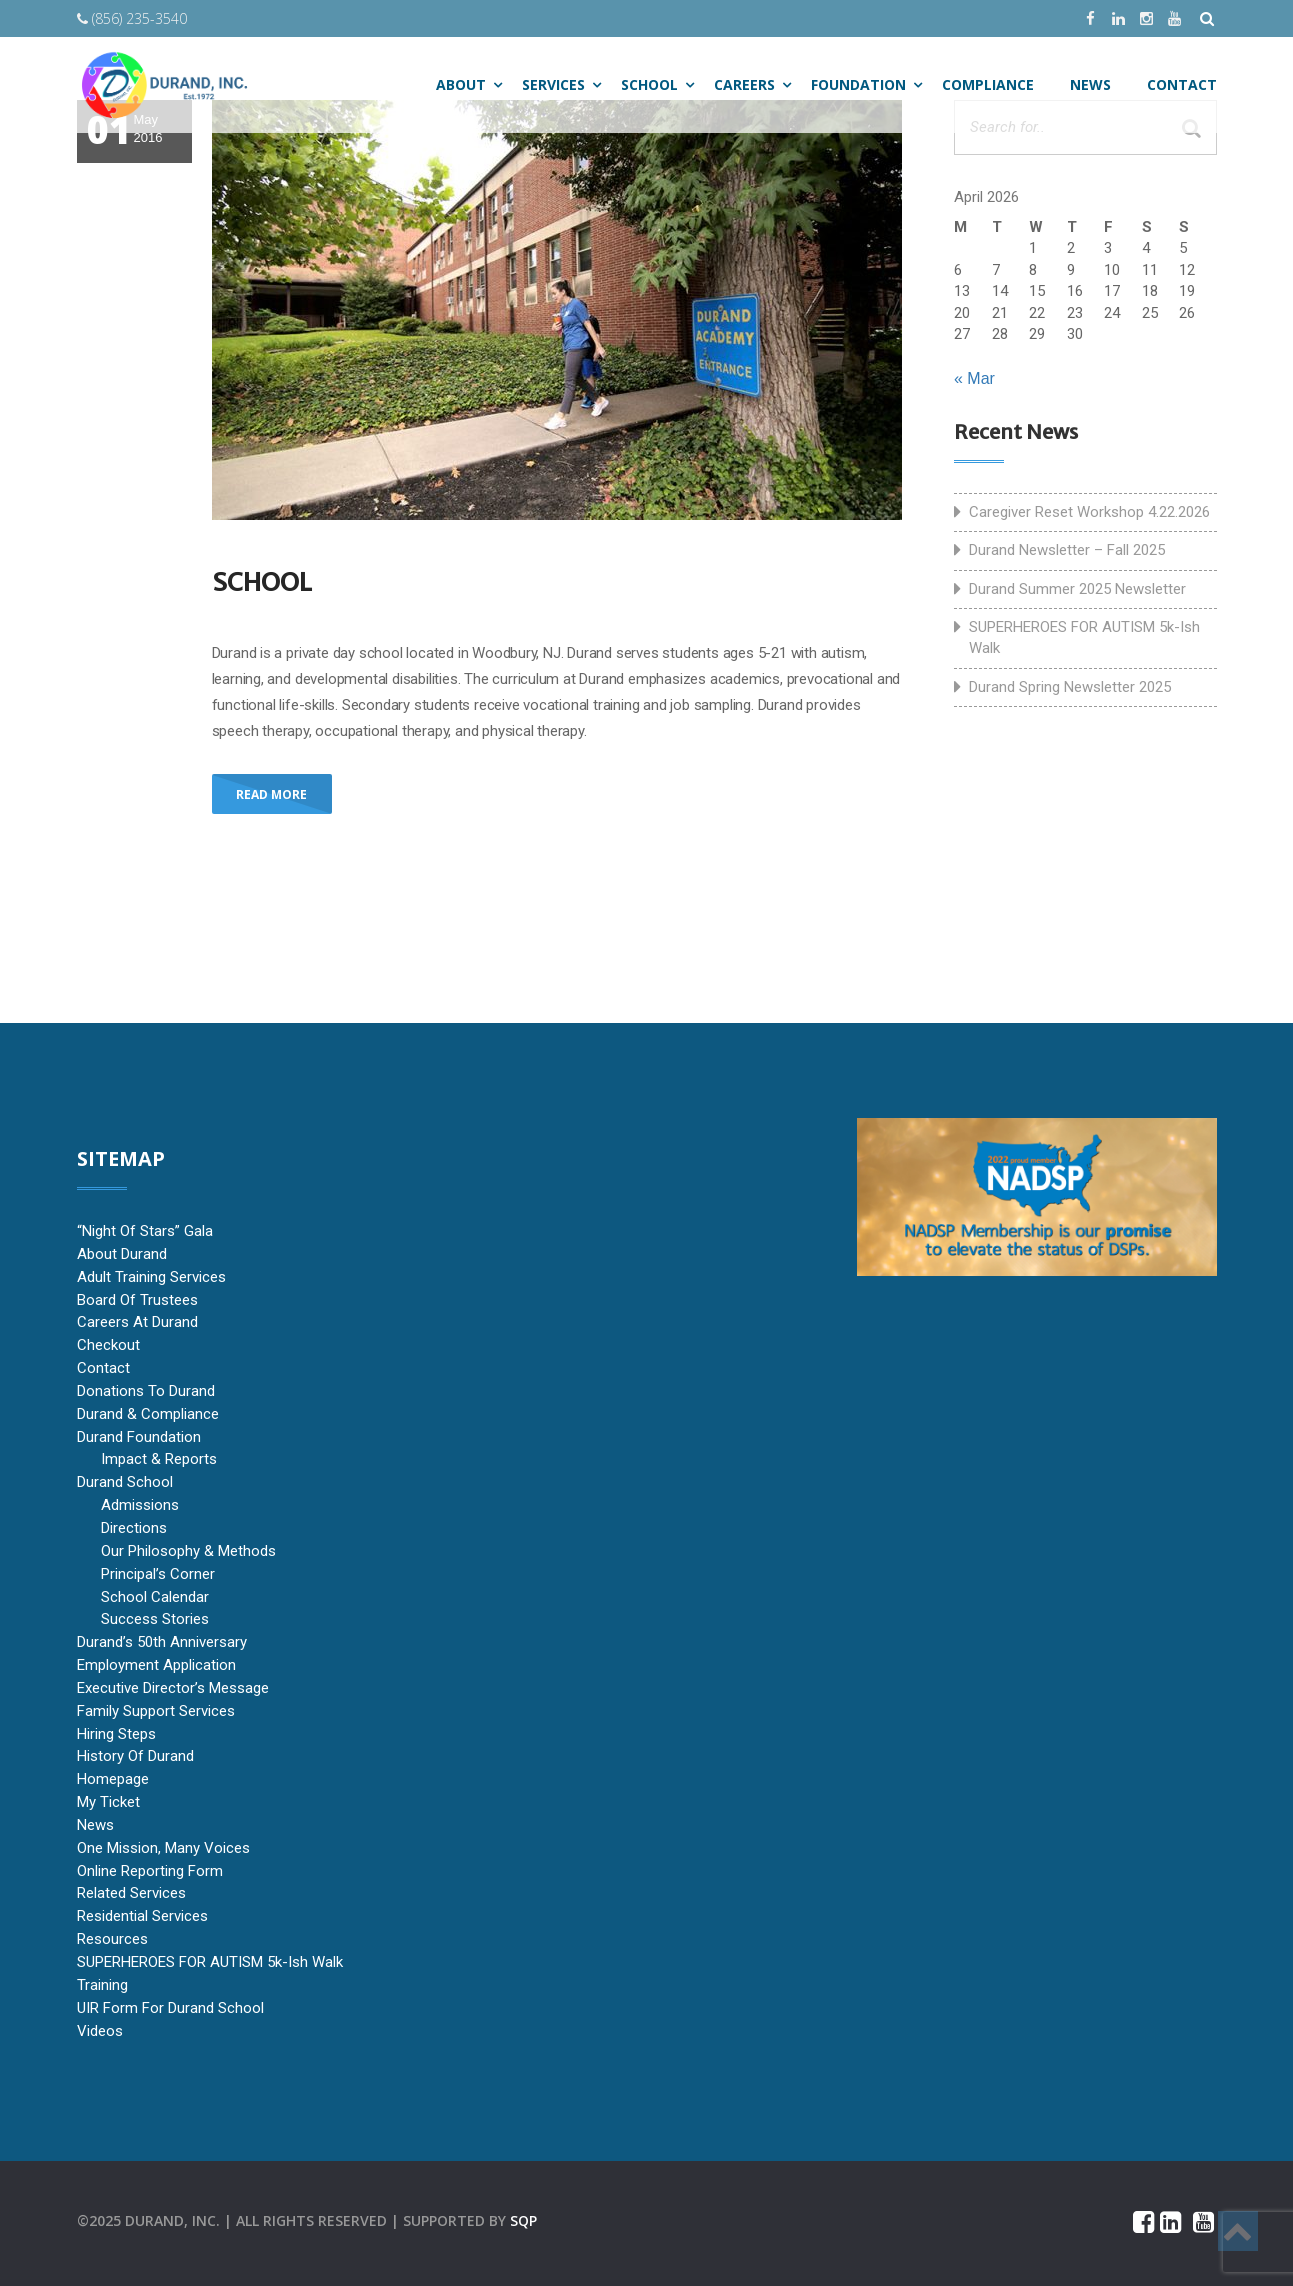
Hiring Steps (116, 1734)
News (95, 1825)
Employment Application (156, 1665)
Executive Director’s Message (173, 1688)
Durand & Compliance (148, 1414)
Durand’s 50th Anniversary (162, 1642)
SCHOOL (649, 84)
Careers (744, 84)
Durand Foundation (139, 1437)
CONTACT (1182, 84)
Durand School (125, 1482)
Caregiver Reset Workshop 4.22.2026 (1089, 512)
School (262, 582)
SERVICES (553, 84)
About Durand (122, 1254)
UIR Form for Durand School (170, 2008)
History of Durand (135, 1756)
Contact (103, 1368)
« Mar (974, 378)
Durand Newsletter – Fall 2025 (1067, 550)
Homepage (113, 1779)
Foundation (858, 84)
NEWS (1090, 84)
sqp (523, 2220)
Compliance (988, 84)
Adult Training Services (151, 1277)
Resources (112, 1939)
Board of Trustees (137, 1300)
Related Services (131, 1893)
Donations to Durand (146, 1391)
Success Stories (155, 1619)
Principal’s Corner (158, 1574)
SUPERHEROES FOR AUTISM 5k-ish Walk (1084, 637)
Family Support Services (156, 1711)
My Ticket (108, 1802)
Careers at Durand (137, 1322)
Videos (100, 2031)
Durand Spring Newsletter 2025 (1070, 687)
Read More (271, 794)
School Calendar (155, 1597)
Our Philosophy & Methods (188, 1551)
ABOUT (461, 84)
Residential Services (142, 1916)
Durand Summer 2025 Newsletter (1077, 589)
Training (102, 1985)
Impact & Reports (159, 1459)
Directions (134, 1528)
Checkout (108, 1345)
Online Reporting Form (150, 1871)
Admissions (140, 1505)
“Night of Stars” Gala (145, 1231)
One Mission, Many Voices (163, 1848)
